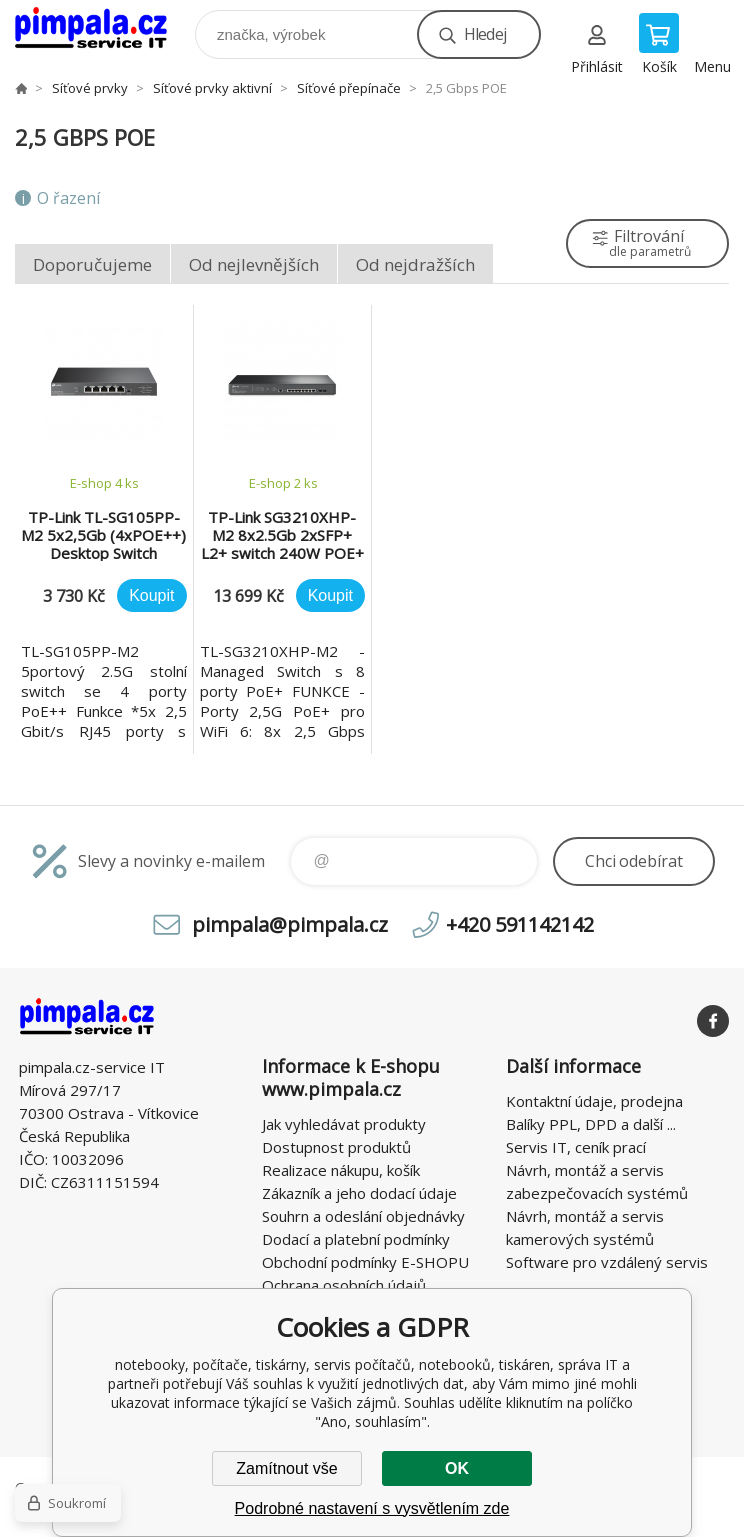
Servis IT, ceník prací (576, 1147)
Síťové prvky (90, 88)
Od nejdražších (415, 264)
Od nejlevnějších (254, 264)
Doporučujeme (92, 264)
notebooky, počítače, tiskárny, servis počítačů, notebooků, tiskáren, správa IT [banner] (103, 29)
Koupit (151, 595)
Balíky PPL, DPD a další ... (591, 1124)
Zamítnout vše (286, 1468)
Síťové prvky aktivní (212, 88)
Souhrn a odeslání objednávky (363, 1216)
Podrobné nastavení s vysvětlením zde (372, 1508)
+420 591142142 (520, 924)
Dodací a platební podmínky (356, 1239)
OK (457, 1468)
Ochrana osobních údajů (344, 1285)
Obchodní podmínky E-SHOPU (365, 1262)
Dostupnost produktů (336, 1147)
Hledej (485, 34)
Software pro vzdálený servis (607, 1262)
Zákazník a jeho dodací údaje (359, 1193)
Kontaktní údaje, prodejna (594, 1101)
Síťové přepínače (349, 88)
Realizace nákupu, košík (341, 1170)
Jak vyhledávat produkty (344, 1124)
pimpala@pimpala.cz (290, 924)
